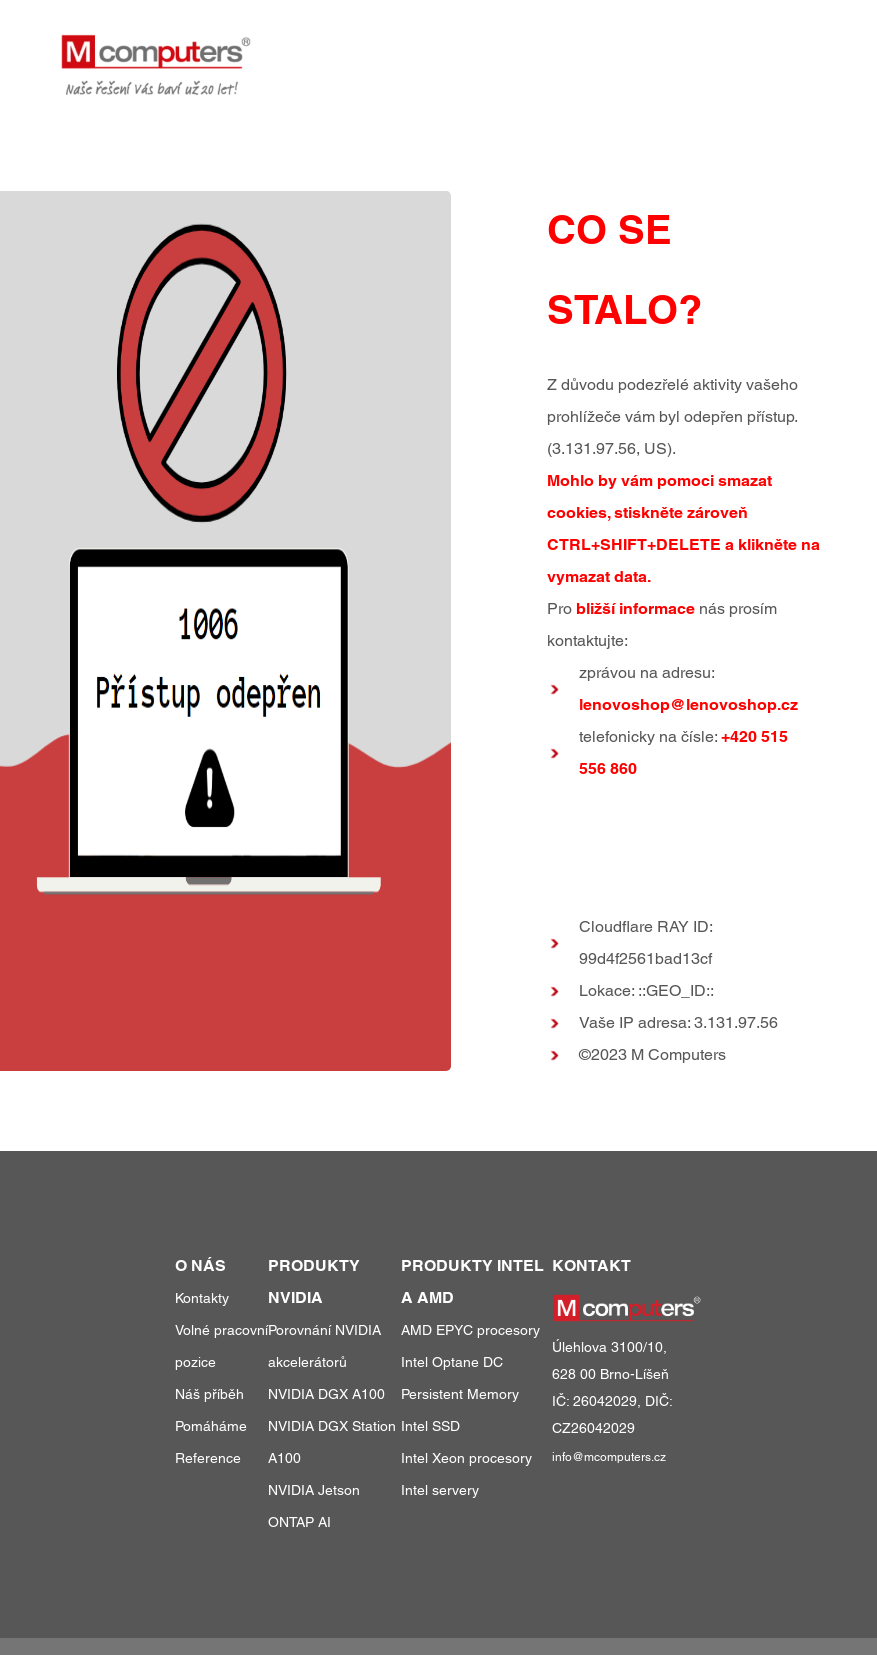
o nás (697, 48)
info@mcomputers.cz (609, 1457)
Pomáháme (211, 1426)
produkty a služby (451, 48)
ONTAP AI (299, 1522)
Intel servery (440, 1490)
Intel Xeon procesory (466, 1458)
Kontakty (202, 1298)
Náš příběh (209, 1394)
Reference (208, 1458)
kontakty (780, 48)
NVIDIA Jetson (314, 1490)
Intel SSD (430, 1426)
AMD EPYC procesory (470, 1330)
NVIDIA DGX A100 (326, 1394)
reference (605, 48)
